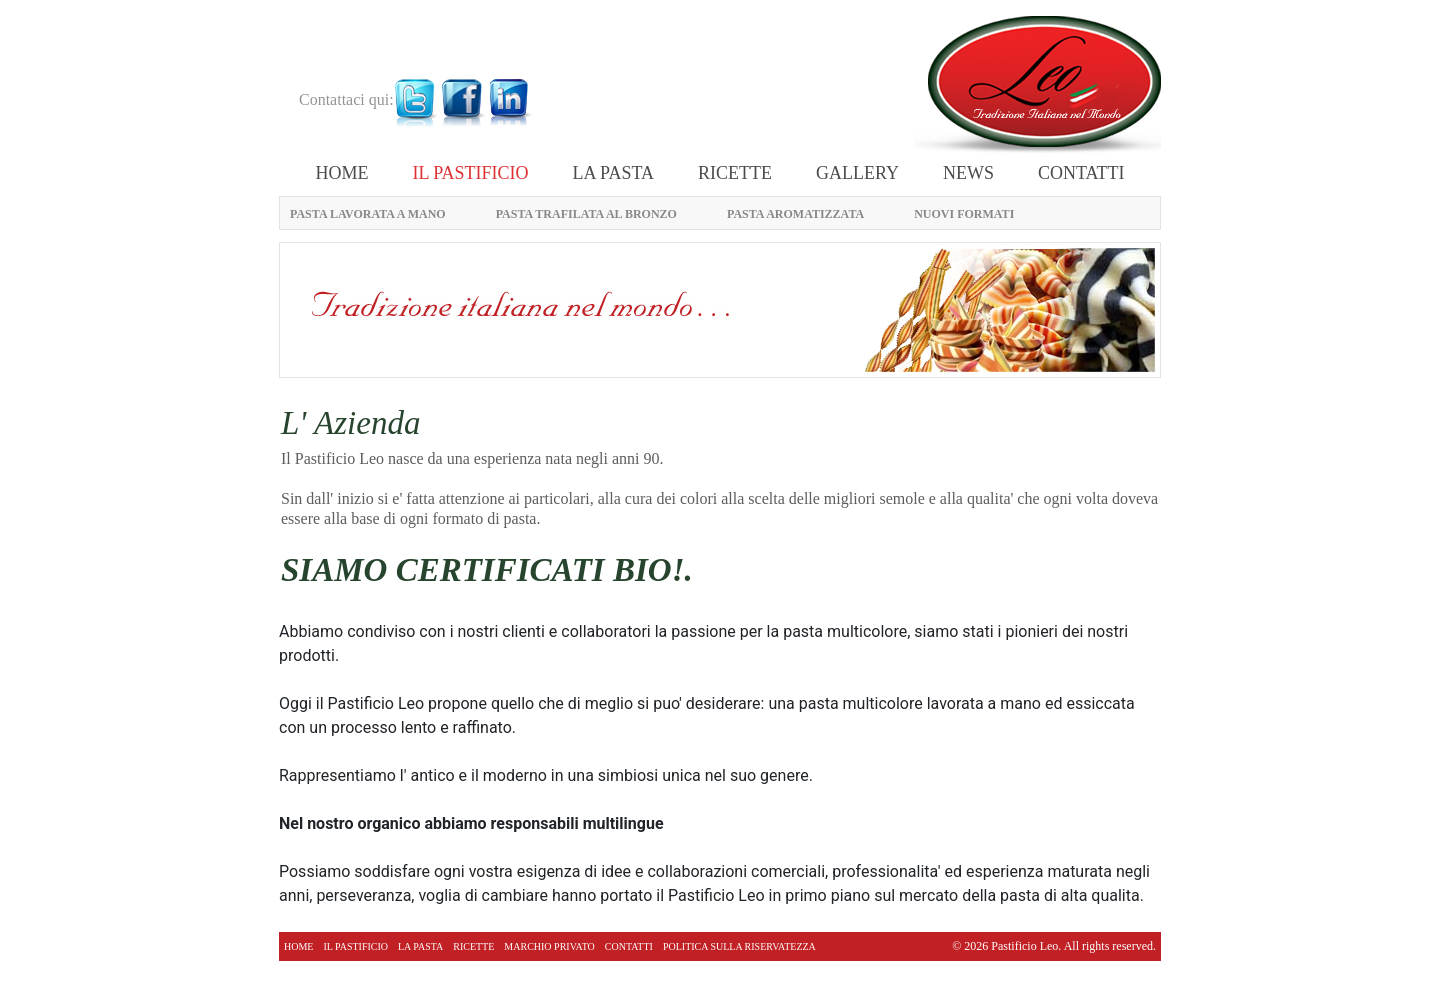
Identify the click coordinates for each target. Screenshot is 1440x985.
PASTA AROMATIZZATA (795, 214)
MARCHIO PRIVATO (549, 946)
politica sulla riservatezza (739, 946)
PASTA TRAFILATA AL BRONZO (586, 214)
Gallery (857, 173)
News (968, 173)
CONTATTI (1081, 173)
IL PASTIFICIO (470, 173)
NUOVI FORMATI (964, 214)
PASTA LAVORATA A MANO (368, 214)
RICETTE (735, 173)
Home (341, 173)
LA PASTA (613, 173)
